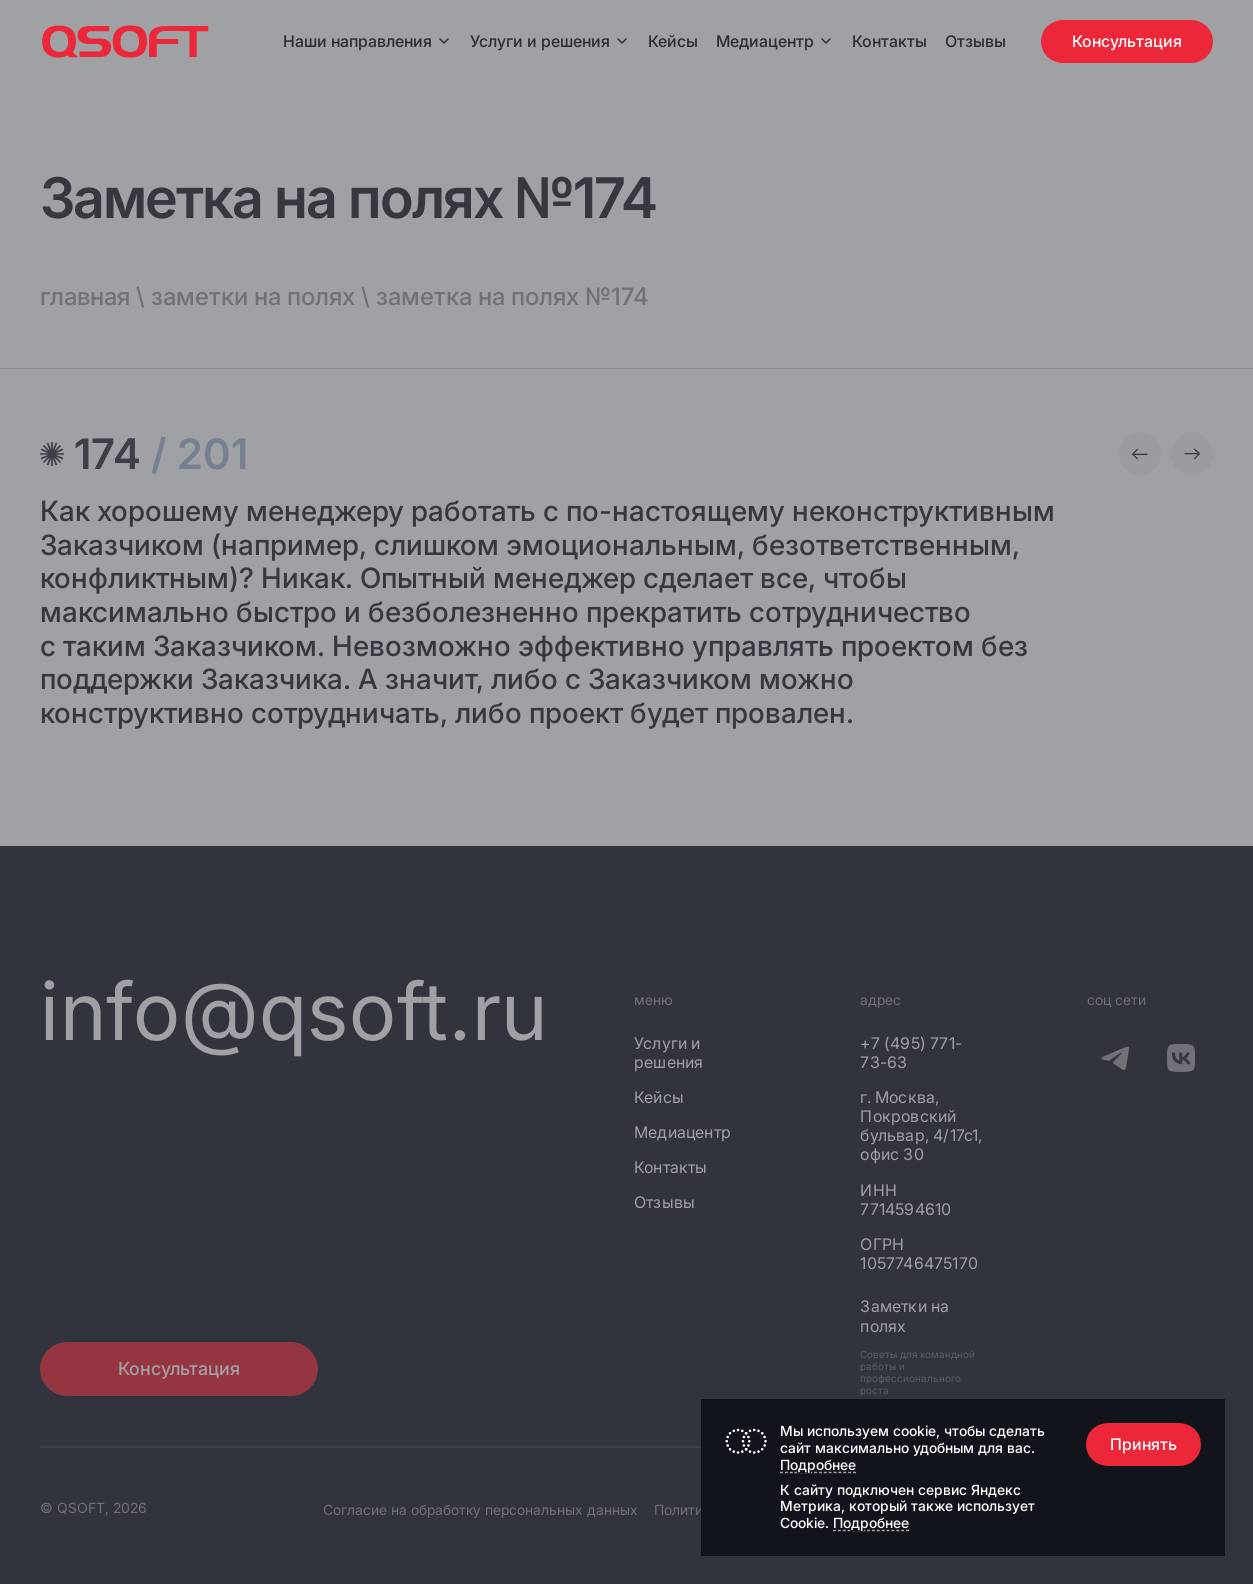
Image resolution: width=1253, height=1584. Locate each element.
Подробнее (818, 1464)
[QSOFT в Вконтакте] (1181, 1062)
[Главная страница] (125, 41)
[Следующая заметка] (1192, 454)
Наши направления (367, 41)
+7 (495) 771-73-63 (911, 1053)
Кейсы (673, 41)
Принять (1143, 1444)
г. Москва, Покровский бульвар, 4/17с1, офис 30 (921, 1126)
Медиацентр (765, 41)
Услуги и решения (550, 41)
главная (85, 296)
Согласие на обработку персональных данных (480, 1509)
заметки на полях (253, 296)
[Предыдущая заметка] (1140, 454)
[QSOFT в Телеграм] (1115, 1062)
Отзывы (975, 41)
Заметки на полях (904, 1316)
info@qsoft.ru (294, 1010)
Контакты (889, 41)
